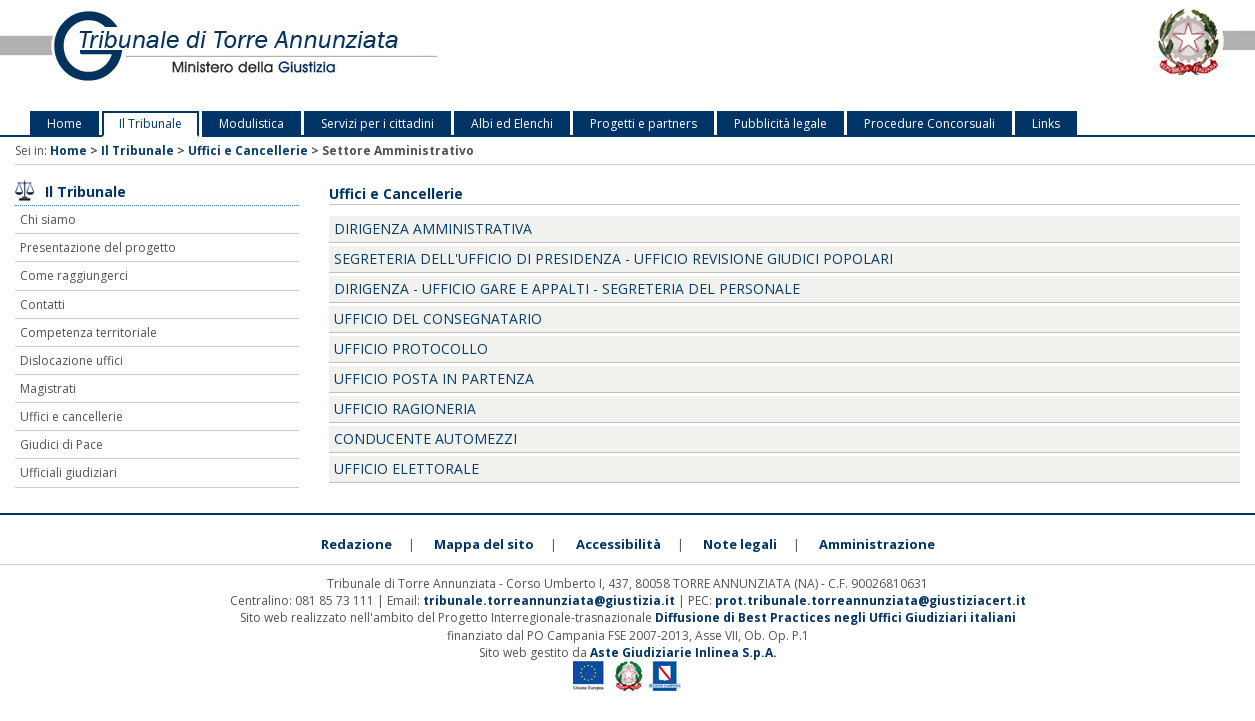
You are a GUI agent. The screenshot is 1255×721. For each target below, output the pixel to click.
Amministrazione (877, 544)
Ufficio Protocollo (411, 348)
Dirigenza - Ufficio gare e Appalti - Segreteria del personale (567, 288)
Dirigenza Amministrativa (433, 228)
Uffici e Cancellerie (248, 150)
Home (64, 123)
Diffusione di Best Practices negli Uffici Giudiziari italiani (835, 617)
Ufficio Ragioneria (405, 408)
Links (1046, 123)
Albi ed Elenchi (512, 123)
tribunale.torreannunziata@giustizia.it (550, 600)
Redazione (356, 544)
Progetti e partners (643, 123)
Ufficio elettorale (406, 468)
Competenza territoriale (88, 332)
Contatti (42, 304)
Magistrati (48, 388)
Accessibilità (618, 544)
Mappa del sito (484, 544)
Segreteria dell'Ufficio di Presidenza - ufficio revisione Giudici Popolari (613, 258)
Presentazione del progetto (98, 247)
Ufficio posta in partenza (434, 378)
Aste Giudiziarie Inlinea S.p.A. (683, 652)
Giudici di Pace (61, 444)
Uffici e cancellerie (71, 416)
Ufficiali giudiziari (68, 472)
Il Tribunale (150, 123)
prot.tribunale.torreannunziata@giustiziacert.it (870, 600)
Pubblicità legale (780, 123)
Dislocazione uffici (71, 360)
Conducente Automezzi (425, 438)
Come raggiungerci (74, 275)
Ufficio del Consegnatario (438, 318)
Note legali (740, 544)
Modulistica (251, 123)
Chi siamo (48, 219)
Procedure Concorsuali (929, 123)
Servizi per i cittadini (377, 123)
